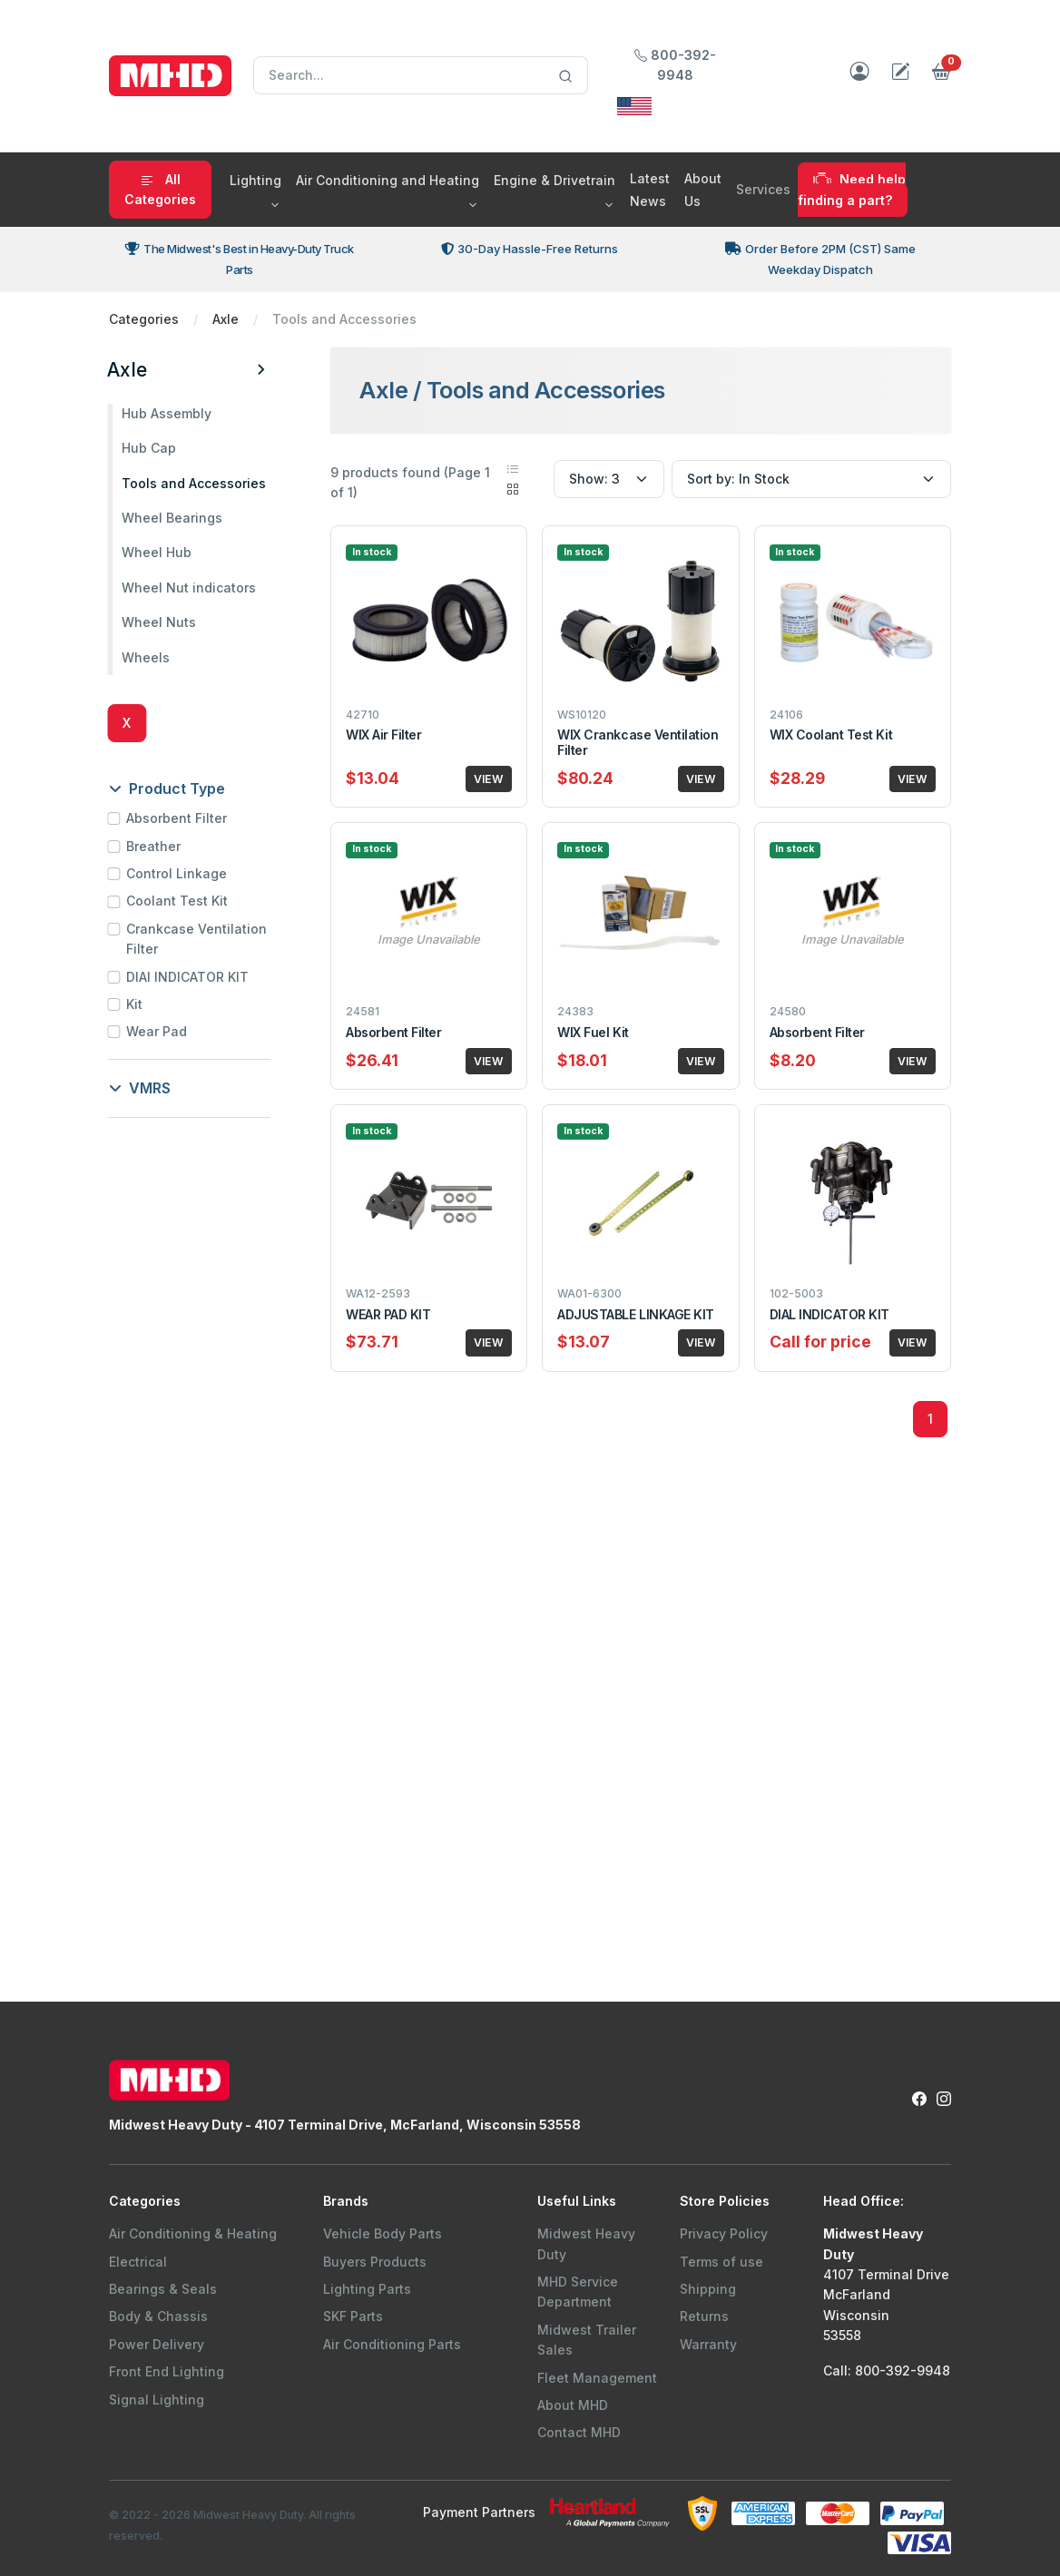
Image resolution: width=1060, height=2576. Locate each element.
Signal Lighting (156, 2399)
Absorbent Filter (178, 818)
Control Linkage (178, 873)
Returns (704, 2316)
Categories (144, 319)
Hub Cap (150, 447)
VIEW (489, 779)
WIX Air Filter (383, 734)
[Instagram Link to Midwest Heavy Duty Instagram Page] (944, 2097)
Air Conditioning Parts (392, 2344)
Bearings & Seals (163, 2289)
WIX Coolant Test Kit (831, 734)
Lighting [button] (255, 180)
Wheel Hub (158, 552)
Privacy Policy (724, 2233)
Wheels (147, 657)
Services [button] (763, 189)
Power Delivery (156, 2344)
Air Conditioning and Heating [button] (387, 180)
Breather (155, 846)
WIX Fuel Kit (592, 1032)
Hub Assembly (168, 413)
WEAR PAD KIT (388, 1314)
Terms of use (721, 2261)
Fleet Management (597, 2377)
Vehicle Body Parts (382, 2233)
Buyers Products (375, 2261)
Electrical (138, 2261)
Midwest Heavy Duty (586, 2243)
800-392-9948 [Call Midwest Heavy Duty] (675, 65)
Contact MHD (579, 2432)
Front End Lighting (166, 2371)
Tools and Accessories (195, 483)
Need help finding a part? (852, 189)
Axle (225, 319)
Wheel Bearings (173, 517)
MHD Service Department (577, 2291)
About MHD (572, 2405)
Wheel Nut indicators (190, 587)
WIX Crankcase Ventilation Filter (637, 742)
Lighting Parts (367, 2289)
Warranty (708, 2344)
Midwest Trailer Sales (586, 2339)
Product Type (169, 788)
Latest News (650, 190)
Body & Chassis (158, 2316)
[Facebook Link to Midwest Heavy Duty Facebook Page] (919, 2097)
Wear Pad (158, 1031)
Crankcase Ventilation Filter (198, 938)
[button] (941, 76)
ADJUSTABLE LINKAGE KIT (635, 1314)
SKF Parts (353, 2316)
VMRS (142, 1088)
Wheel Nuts (160, 622)
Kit (136, 1004)
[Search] (420, 75)
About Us (702, 190)
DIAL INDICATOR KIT (829, 1314)
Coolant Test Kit (179, 900)
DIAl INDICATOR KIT (189, 976)
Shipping (708, 2289)
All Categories (160, 189)
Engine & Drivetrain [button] (554, 180)
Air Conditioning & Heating (193, 2233)
